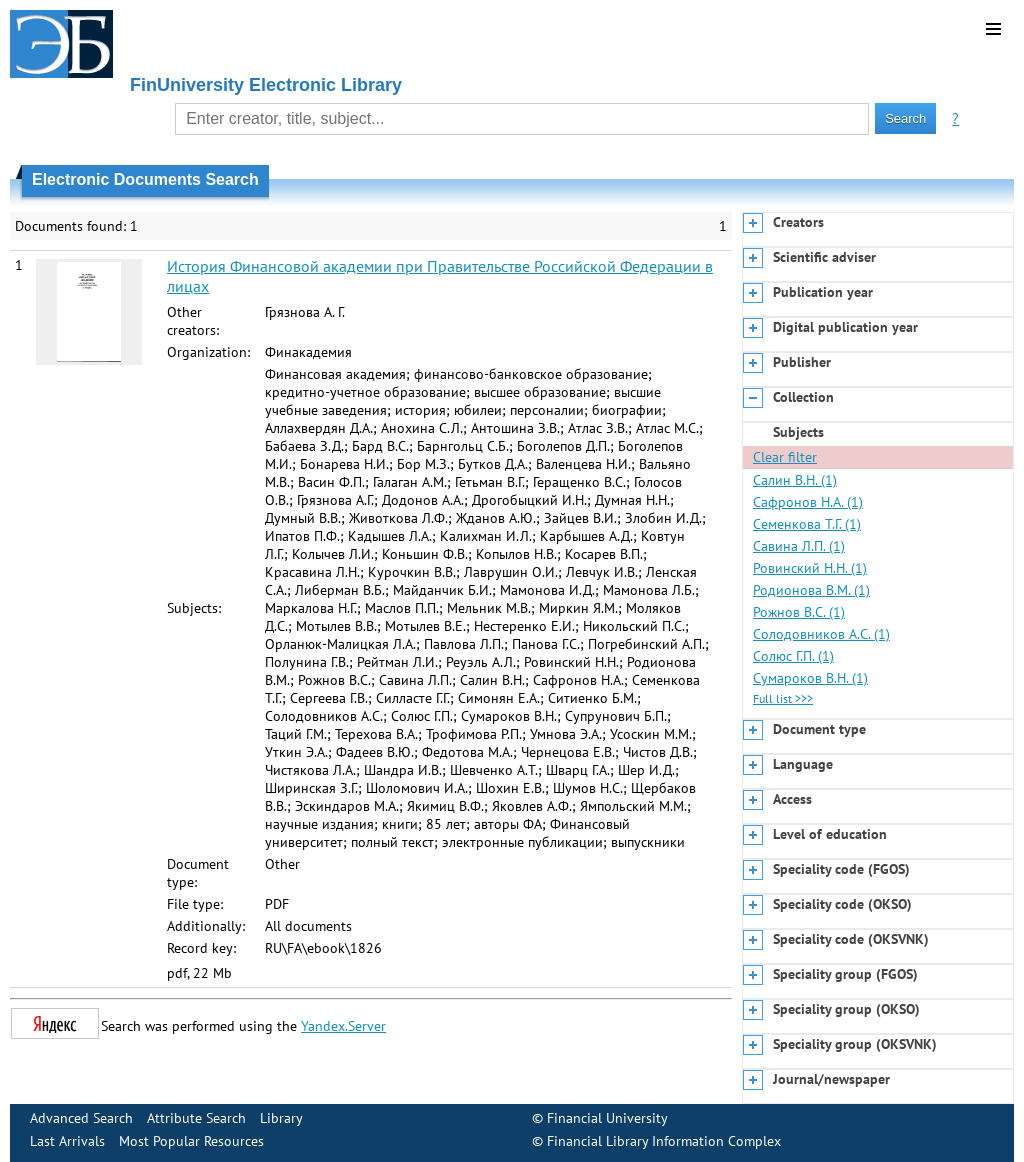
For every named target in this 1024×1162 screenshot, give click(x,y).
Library (281, 1118)
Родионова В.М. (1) (811, 590)
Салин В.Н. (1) (795, 480)
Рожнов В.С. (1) (799, 612)
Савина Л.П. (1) (799, 546)
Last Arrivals (67, 1141)
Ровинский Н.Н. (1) (810, 568)
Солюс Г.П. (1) (793, 656)
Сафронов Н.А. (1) (808, 502)
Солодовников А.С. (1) (821, 634)
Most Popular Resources (191, 1141)
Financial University (607, 1118)
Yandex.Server (343, 1026)
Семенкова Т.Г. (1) (807, 524)
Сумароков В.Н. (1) (810, 678)
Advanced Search (81, 1118)
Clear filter (785, 457)
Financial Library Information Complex (664, 1141)
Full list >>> (783, 698)
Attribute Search (196, 1118)
